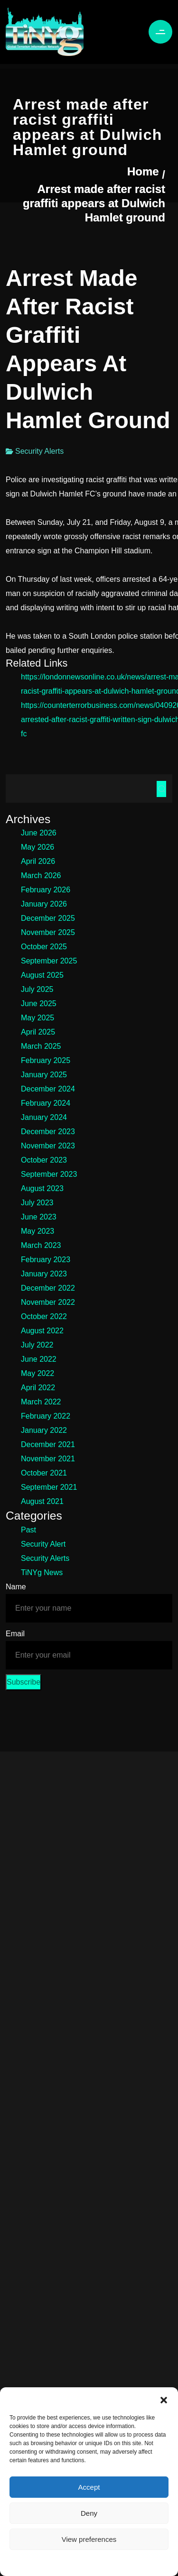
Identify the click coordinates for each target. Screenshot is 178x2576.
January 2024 (44, 1117)
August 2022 (42, 1331)
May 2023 (37, 1231)
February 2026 (45, 890)
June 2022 (38, 1359)
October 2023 (44, 1160)
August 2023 (42, 1188)
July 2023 (37, 1203)
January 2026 (44, 904)
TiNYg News (42, 1572)
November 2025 (48, 932)
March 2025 (41, 1046)
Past (28, 1530)
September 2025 (49, 961)
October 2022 (44, 1316)
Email (15, 1634)
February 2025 (45, 1060)
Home (143, 171)
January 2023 (44, 1274)
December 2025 (48, 918)
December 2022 (48, 1288)
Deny (89, 2513)
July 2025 (37, 989)
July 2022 (37, 1345)
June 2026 (38, 833)
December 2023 (48, 1132)
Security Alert (43, 1544)
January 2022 (44, 1430)
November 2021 (48, 1459)
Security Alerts (39, 451)
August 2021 (42, 1501)
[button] (164, 2399)
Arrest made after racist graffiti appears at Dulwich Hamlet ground (94, 203)
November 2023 (48, 1146)
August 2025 (42, 975)
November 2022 (48, 1302)
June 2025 (38, 1003)
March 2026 (41, 875)
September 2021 (49, 1487)
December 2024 (48, 1089)
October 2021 (44, 1473)
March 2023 (41, 1245)
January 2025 (44, 1075)
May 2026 (37, 847)
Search (161, 789)
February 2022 (45, 1416)
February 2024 (45, 1103)
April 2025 (38, 1032)
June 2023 (38, 1217)
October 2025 (44, 947)
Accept (89, 2487)
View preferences (89, 2539)
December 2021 (48, 1444)
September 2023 (49, 1174)
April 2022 (38, 1388)
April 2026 (38, 861)
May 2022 (37, 1373)
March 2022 (41, 1402)
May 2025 (37, 1018)
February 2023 (45, 1260)
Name (16, 1587)
